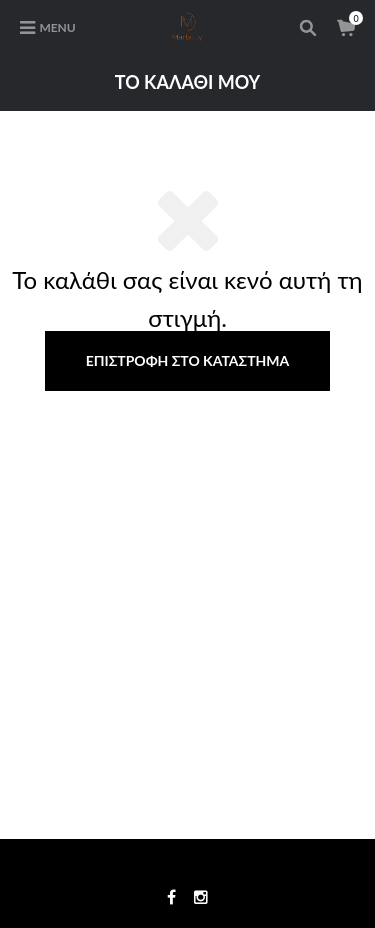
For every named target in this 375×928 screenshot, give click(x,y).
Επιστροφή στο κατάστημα (188, 360)
